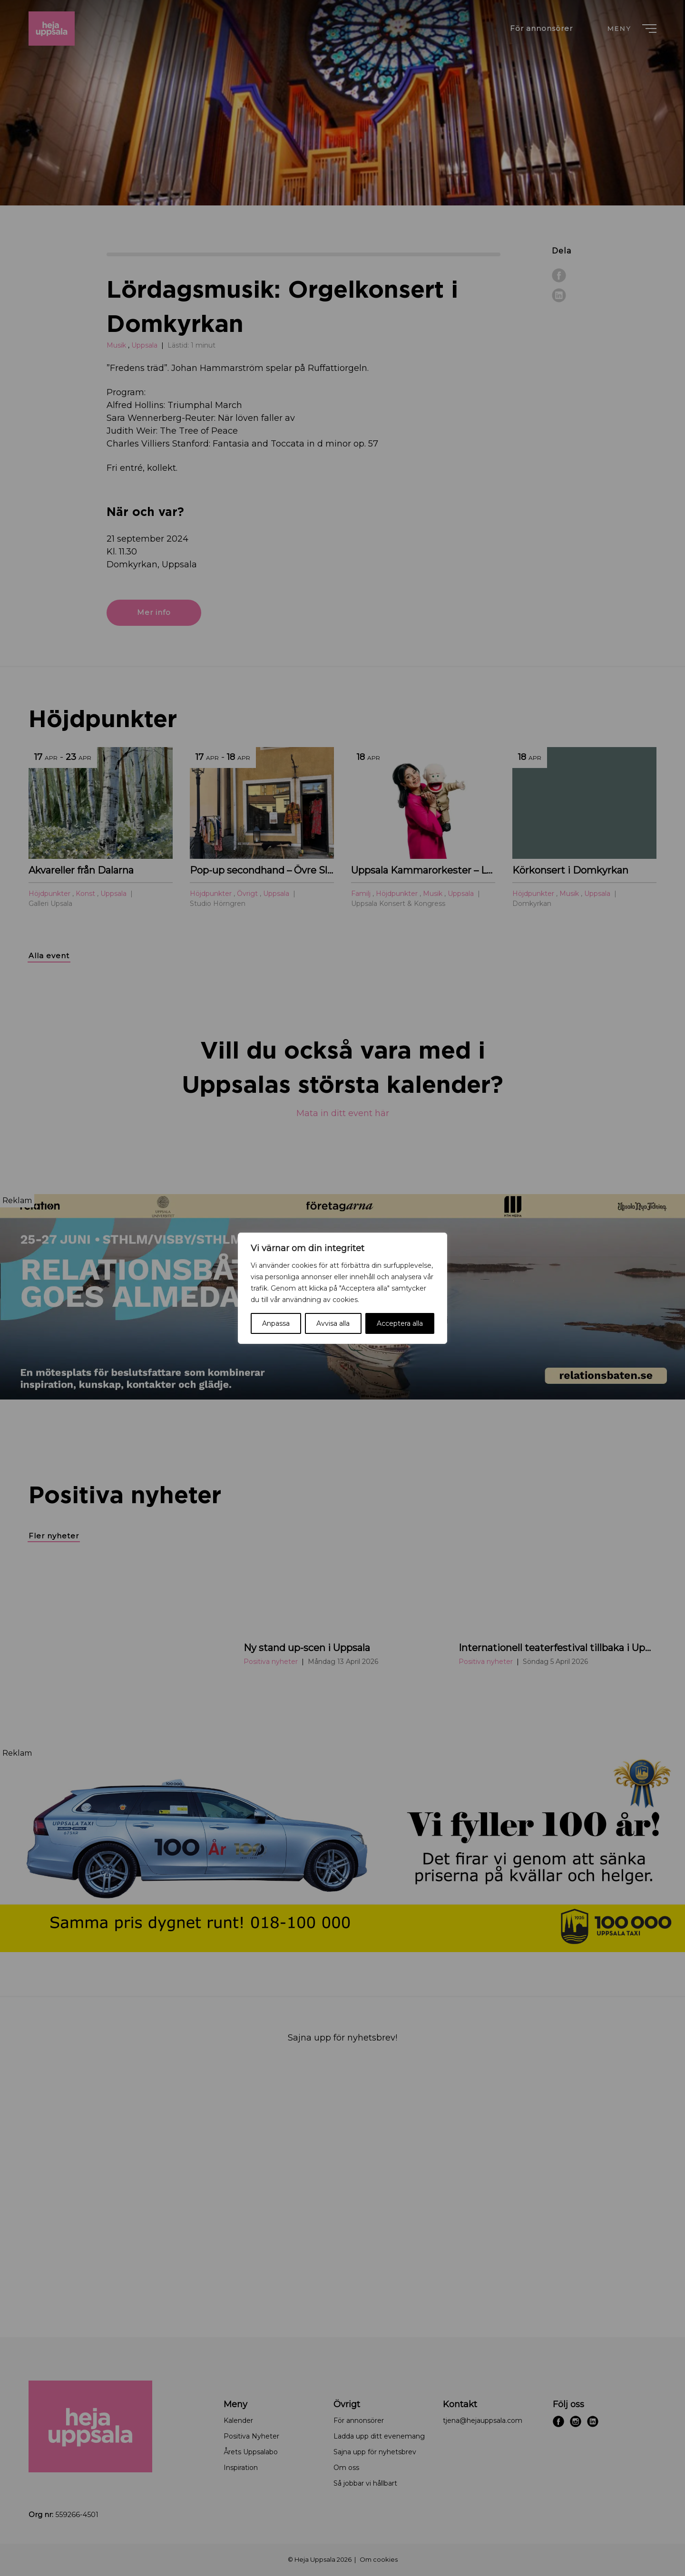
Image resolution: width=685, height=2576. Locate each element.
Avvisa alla (333, 1323)
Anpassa (276, 1323)
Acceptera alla (400, 1323)
